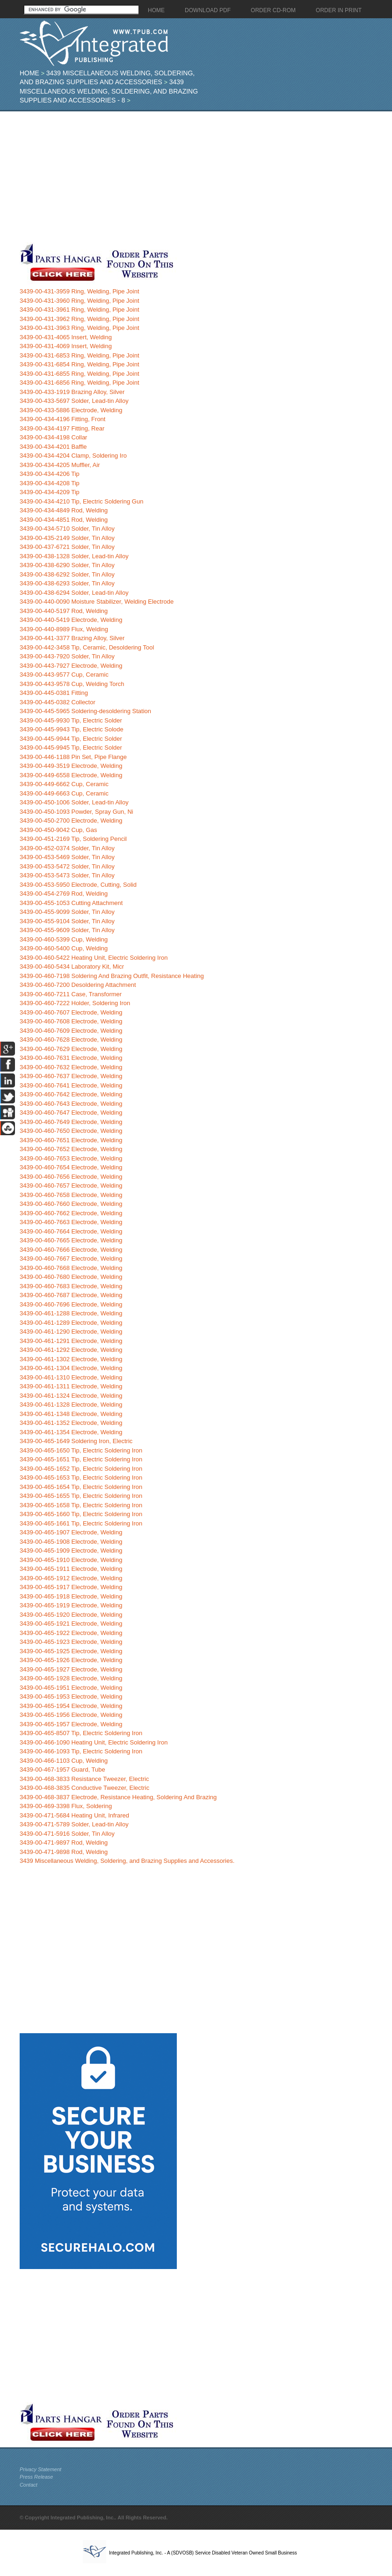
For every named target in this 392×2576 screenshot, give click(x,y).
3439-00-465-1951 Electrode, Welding (71, 1687)
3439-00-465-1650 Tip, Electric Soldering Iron (81, 1450)
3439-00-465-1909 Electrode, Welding (71, 1550)
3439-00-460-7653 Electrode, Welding (71, 1158)
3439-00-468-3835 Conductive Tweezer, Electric (84, 1787)
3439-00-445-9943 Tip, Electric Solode (71, 729)
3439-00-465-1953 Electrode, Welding (71, 1696)
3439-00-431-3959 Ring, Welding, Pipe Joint (79, 291)
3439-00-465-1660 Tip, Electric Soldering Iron (81, 1514)
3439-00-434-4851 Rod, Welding (64, 519)
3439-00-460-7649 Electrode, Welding (71, 1121)
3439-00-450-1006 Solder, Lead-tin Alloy (74, 802)
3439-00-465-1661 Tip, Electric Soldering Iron (81, 1523)
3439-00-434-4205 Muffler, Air (60, 464)
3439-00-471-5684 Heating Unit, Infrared (74, 1815)
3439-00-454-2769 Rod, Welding (64, 893)
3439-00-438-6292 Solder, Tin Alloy (67, 574)
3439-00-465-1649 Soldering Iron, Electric (76, 1441)
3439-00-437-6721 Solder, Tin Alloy (67, 546)
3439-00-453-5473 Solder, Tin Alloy (67, 875)
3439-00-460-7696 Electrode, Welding (71, 1304)
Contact (28, 2485)
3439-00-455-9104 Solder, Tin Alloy (67, 921)
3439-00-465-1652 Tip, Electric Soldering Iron (81, 1468)
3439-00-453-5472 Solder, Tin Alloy (67, 866)
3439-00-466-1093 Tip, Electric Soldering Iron (81, 1751)
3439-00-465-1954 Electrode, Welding (71, 1705)
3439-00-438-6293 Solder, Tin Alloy (67, 583)
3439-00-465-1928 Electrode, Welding (71, 1678)
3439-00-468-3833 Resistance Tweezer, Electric (84, 1778)
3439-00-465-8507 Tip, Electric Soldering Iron (81, 1733)
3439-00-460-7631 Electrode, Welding (71, 1057)
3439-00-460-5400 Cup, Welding (64, 948)
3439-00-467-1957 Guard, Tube (62, 1769)
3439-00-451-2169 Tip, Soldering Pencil (73, 838)
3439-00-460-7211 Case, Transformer (71, 994)
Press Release (36, 2477)
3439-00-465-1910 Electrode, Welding (71, 1559)
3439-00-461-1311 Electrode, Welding (71, 1386)
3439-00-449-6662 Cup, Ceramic (64, 784)
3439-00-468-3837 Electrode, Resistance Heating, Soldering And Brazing (118, 1797)
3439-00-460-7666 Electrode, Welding (71, 1249)
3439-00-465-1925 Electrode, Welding (71, 1651)
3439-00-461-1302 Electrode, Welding (71, 1359)
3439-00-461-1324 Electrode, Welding (71, 1395)
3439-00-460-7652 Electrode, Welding (71, 1149)
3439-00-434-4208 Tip (50, 483)
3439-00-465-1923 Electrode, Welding (71, 1641)
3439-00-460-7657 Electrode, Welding (71, 1185)
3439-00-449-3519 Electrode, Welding (71, 765)
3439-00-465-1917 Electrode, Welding (71, 1587)
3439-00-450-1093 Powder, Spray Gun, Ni (76, 811)
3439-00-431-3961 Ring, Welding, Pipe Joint (79, 309)
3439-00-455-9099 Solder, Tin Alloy (67, 911)
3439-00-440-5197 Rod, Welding (64, 610)
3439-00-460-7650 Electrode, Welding (71, 1130)
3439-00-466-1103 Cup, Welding (64, 1760)
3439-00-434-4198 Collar (53, 437)
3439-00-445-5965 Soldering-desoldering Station (85, 711)
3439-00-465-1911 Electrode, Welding (71, 1568)
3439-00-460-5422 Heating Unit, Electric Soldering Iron (94, 957)
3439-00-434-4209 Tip (50, 492)
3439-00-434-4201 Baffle (53, 446)
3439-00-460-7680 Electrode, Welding (71, 1276)
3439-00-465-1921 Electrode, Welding (71, 1623)
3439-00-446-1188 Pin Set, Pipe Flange (73, 756)
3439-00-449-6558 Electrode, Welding (71, 775)
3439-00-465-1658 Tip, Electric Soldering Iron (81, 1505)
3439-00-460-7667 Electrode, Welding (71, 1258)
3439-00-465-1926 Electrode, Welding (71, 1660)
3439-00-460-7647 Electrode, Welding (71, 1112)
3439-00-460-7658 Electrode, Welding (71, 1194)
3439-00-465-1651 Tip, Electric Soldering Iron (81, 1459)
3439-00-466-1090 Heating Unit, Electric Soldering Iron (94, 1742)
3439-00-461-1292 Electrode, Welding (71, 1349)
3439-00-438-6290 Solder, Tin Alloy (67, 565)
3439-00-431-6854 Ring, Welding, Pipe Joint (79, 364)
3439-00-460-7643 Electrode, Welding (71, 1103)
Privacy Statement (40, 2469)
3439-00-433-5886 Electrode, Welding (71, 410)
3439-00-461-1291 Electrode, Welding (71, 1340)
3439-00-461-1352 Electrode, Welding (71, 1422)
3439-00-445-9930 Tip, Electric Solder (71, 720)
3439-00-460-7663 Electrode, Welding (71, 1222)
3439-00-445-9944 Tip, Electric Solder (71, 738)
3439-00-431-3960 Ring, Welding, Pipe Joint (79, 300)
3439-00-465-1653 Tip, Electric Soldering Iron (81, 1477)
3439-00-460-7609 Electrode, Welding (71, 1030)
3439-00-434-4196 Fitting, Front (63, 419)
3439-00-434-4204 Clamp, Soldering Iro (73, 455)
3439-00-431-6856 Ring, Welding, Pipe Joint (79, 382)
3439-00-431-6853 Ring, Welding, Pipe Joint (79, 355)
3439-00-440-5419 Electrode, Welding (71, 619)
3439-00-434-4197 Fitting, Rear (62, 428)
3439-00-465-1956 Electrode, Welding (71, 1714)
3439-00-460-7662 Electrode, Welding (71, 1213)
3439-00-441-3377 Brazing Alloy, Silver (72, 638)
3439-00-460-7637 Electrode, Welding (71, 1076)
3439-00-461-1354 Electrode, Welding (71, 1432)
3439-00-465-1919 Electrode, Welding (71, 1605)
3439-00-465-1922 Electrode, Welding (71, 1632)
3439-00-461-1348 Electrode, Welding (71, 1413)
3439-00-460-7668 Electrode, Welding (71, 1267)
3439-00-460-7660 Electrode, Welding (71, 1203)
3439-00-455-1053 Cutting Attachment (71, 902)
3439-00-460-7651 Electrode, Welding (71, 1140)
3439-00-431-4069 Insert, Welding (66, 346)
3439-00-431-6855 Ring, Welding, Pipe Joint (79, 373)
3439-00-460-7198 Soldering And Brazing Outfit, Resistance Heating (112, 975)
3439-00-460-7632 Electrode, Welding (71, 1067)
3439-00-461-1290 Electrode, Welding (71, 1331)
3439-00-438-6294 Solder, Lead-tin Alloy (74, 592)
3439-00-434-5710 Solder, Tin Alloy (67, 528)
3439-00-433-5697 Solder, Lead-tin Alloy (74, 400)
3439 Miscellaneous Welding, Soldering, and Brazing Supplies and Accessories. (127, 1860)
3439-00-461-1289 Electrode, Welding (71, 1322)
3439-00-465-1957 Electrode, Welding (71, 1724)
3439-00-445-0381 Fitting (54, 692)
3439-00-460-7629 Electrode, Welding (71, 1048)
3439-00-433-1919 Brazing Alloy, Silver (72, 391)
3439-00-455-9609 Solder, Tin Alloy (67, 930)
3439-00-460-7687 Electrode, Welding (71, 1295)
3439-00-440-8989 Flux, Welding (64, 629)
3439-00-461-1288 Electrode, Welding (71, 1313)
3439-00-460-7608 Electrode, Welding (71, 1021)
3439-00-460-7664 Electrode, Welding (71, 1231)
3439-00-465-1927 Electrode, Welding (71, 1669)
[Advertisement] (180, 176)
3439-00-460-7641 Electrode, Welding (71, 1085)
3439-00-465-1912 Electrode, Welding (71, 1578)
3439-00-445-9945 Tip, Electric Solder (71, 747)
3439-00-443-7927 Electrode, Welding (71, 665)
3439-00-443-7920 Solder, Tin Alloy (67, 656)
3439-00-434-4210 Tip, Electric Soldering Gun (82, 501)
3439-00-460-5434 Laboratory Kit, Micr (72, 966)
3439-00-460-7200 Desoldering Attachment (78, 984)
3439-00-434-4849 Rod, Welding (64, 510)
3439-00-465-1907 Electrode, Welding (71, 1532)
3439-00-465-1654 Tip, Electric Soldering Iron (81, 1486)
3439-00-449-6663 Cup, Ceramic (64, 793)
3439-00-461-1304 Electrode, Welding (71, 1368)
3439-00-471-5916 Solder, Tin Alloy (67, 1833)
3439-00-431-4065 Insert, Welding (66, 337)
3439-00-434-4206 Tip (50, 473)
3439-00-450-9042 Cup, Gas (58, 829)
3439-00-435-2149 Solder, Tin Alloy (67, 537)
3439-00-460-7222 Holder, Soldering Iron (75, 1003)
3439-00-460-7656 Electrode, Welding (71, 1176)
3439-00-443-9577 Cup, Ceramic (64, 674)
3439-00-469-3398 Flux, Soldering (66, 1806)
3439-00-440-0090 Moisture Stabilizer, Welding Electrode (97, 601)
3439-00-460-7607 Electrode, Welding (71, 1012)
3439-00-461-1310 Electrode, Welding (71, 1377)
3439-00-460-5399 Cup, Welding (64, 939)
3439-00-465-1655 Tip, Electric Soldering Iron (81, 1495)
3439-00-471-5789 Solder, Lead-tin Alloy (74, 1824)
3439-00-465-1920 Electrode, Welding (71, 1614)
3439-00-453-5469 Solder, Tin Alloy (67, 857)
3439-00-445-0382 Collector (57, 702)
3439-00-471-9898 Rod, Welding (64, 1851)
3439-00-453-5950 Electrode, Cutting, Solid (78, 884)
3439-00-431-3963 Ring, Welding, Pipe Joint (79, 327)
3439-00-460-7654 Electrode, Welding (71, 1167)
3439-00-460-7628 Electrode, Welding (71, 1039)
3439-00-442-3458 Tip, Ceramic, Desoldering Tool (87, 647)
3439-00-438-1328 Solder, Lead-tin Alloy (74, 556)
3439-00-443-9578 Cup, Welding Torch (72, 683)
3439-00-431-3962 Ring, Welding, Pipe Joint (79, 318)
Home (29, 73)
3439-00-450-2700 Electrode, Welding (71, 820)
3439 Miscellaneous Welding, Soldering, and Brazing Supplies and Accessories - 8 (109, 91)
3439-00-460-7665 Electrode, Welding (71, 1240)
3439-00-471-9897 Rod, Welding (64, 1842)
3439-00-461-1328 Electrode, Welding (71, 1404)
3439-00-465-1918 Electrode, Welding (71, 1596)
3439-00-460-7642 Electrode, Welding (71, 1094)
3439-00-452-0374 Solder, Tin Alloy (67, 848)
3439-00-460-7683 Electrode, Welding (71, 1286)
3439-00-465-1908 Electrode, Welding (71, 1541)
